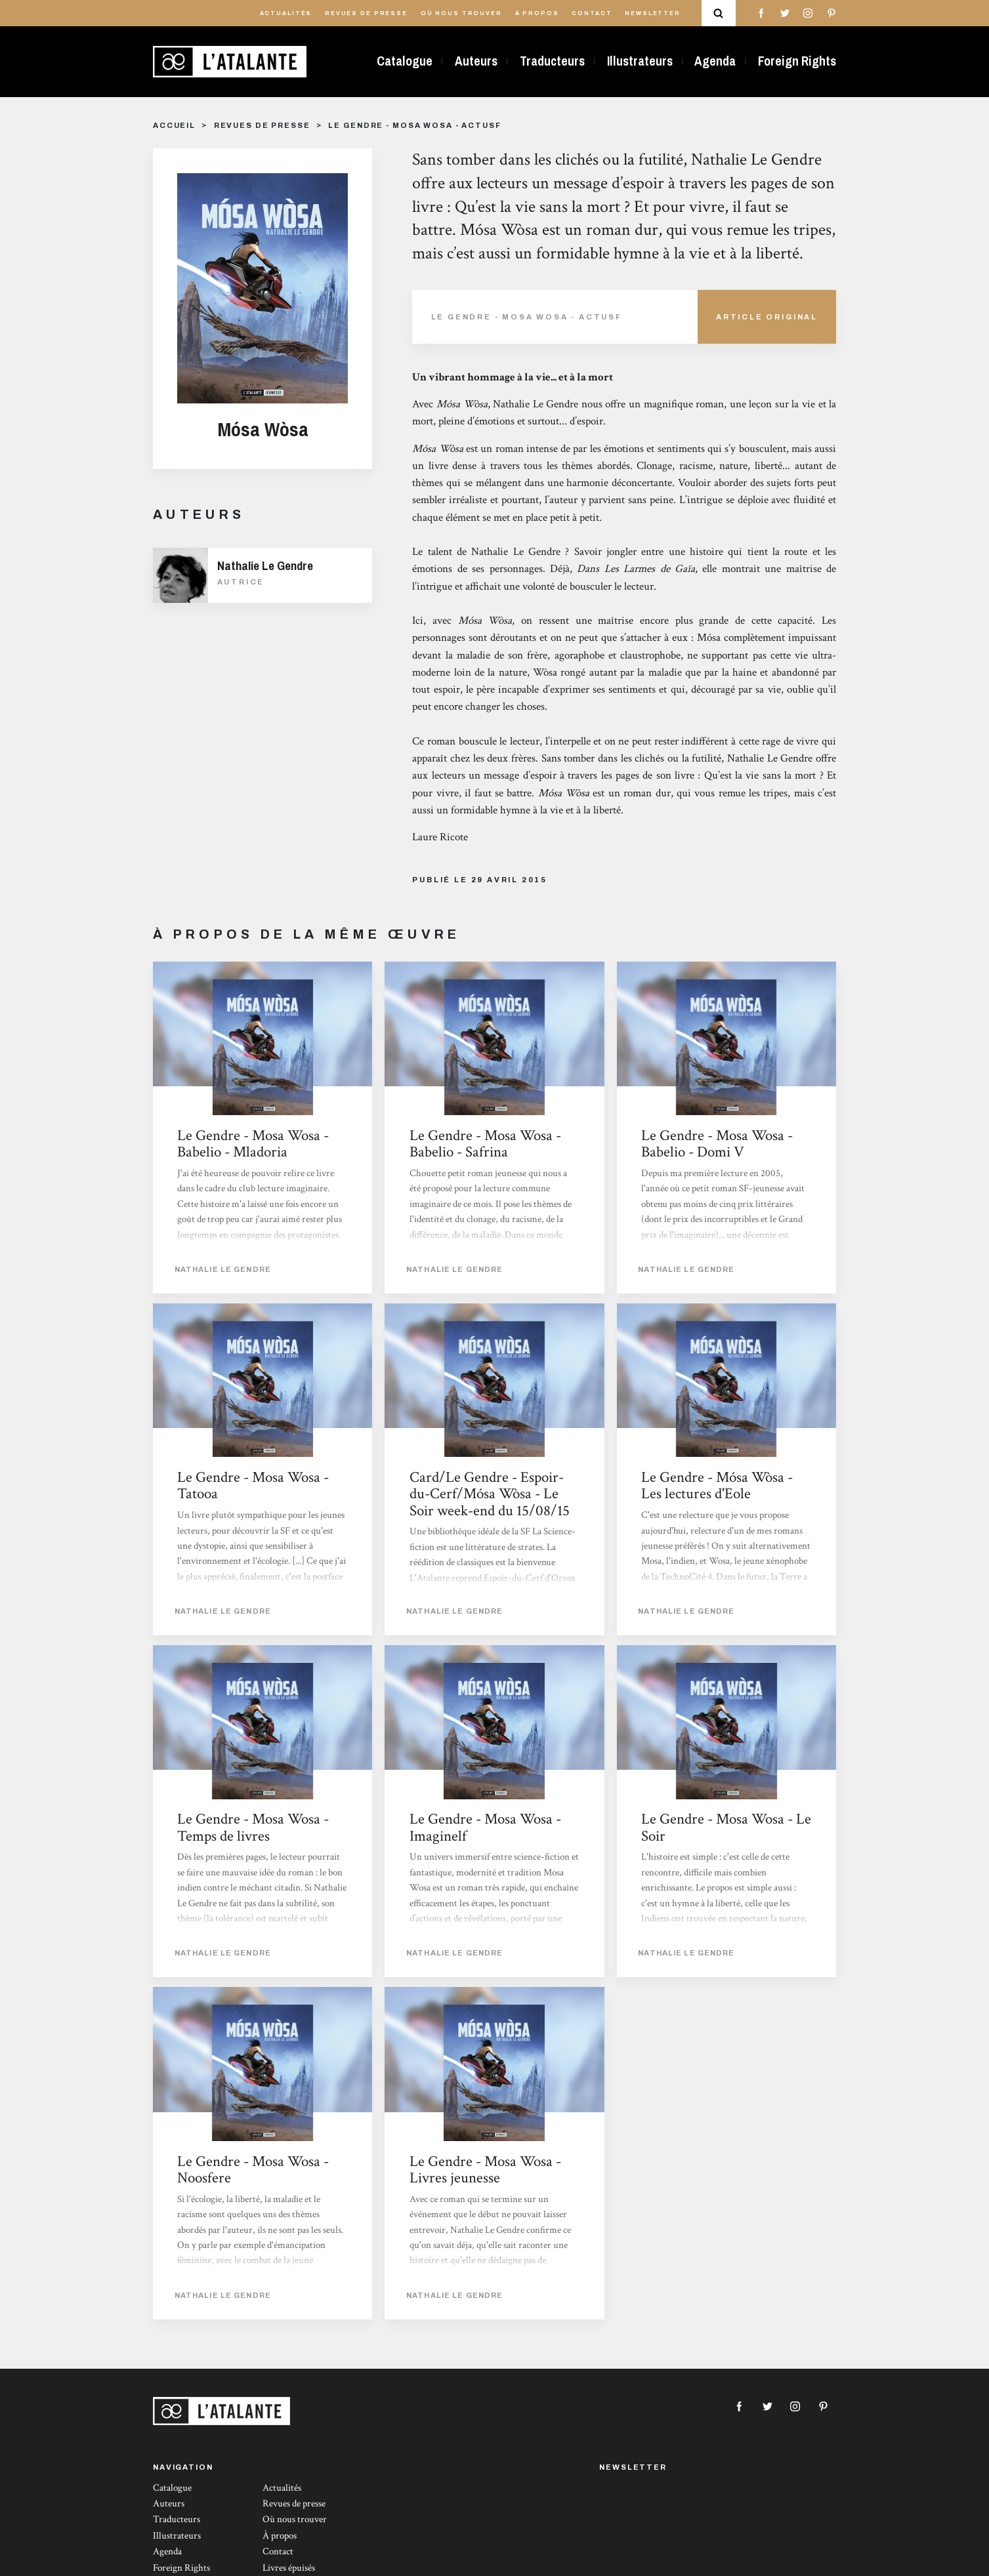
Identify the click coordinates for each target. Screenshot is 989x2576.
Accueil (174, 125)
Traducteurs (552, 61)
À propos (537, 13)
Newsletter (653, 13)
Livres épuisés (289, 2568)
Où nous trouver (461, 13)
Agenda (715, 61)
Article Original (767, 317)
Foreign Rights (797, 61)
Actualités (286, 13)
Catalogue (404, 61)
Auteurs (476, 61)
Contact (592, 13)
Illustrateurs (640, 61)
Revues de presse (366, 13)
